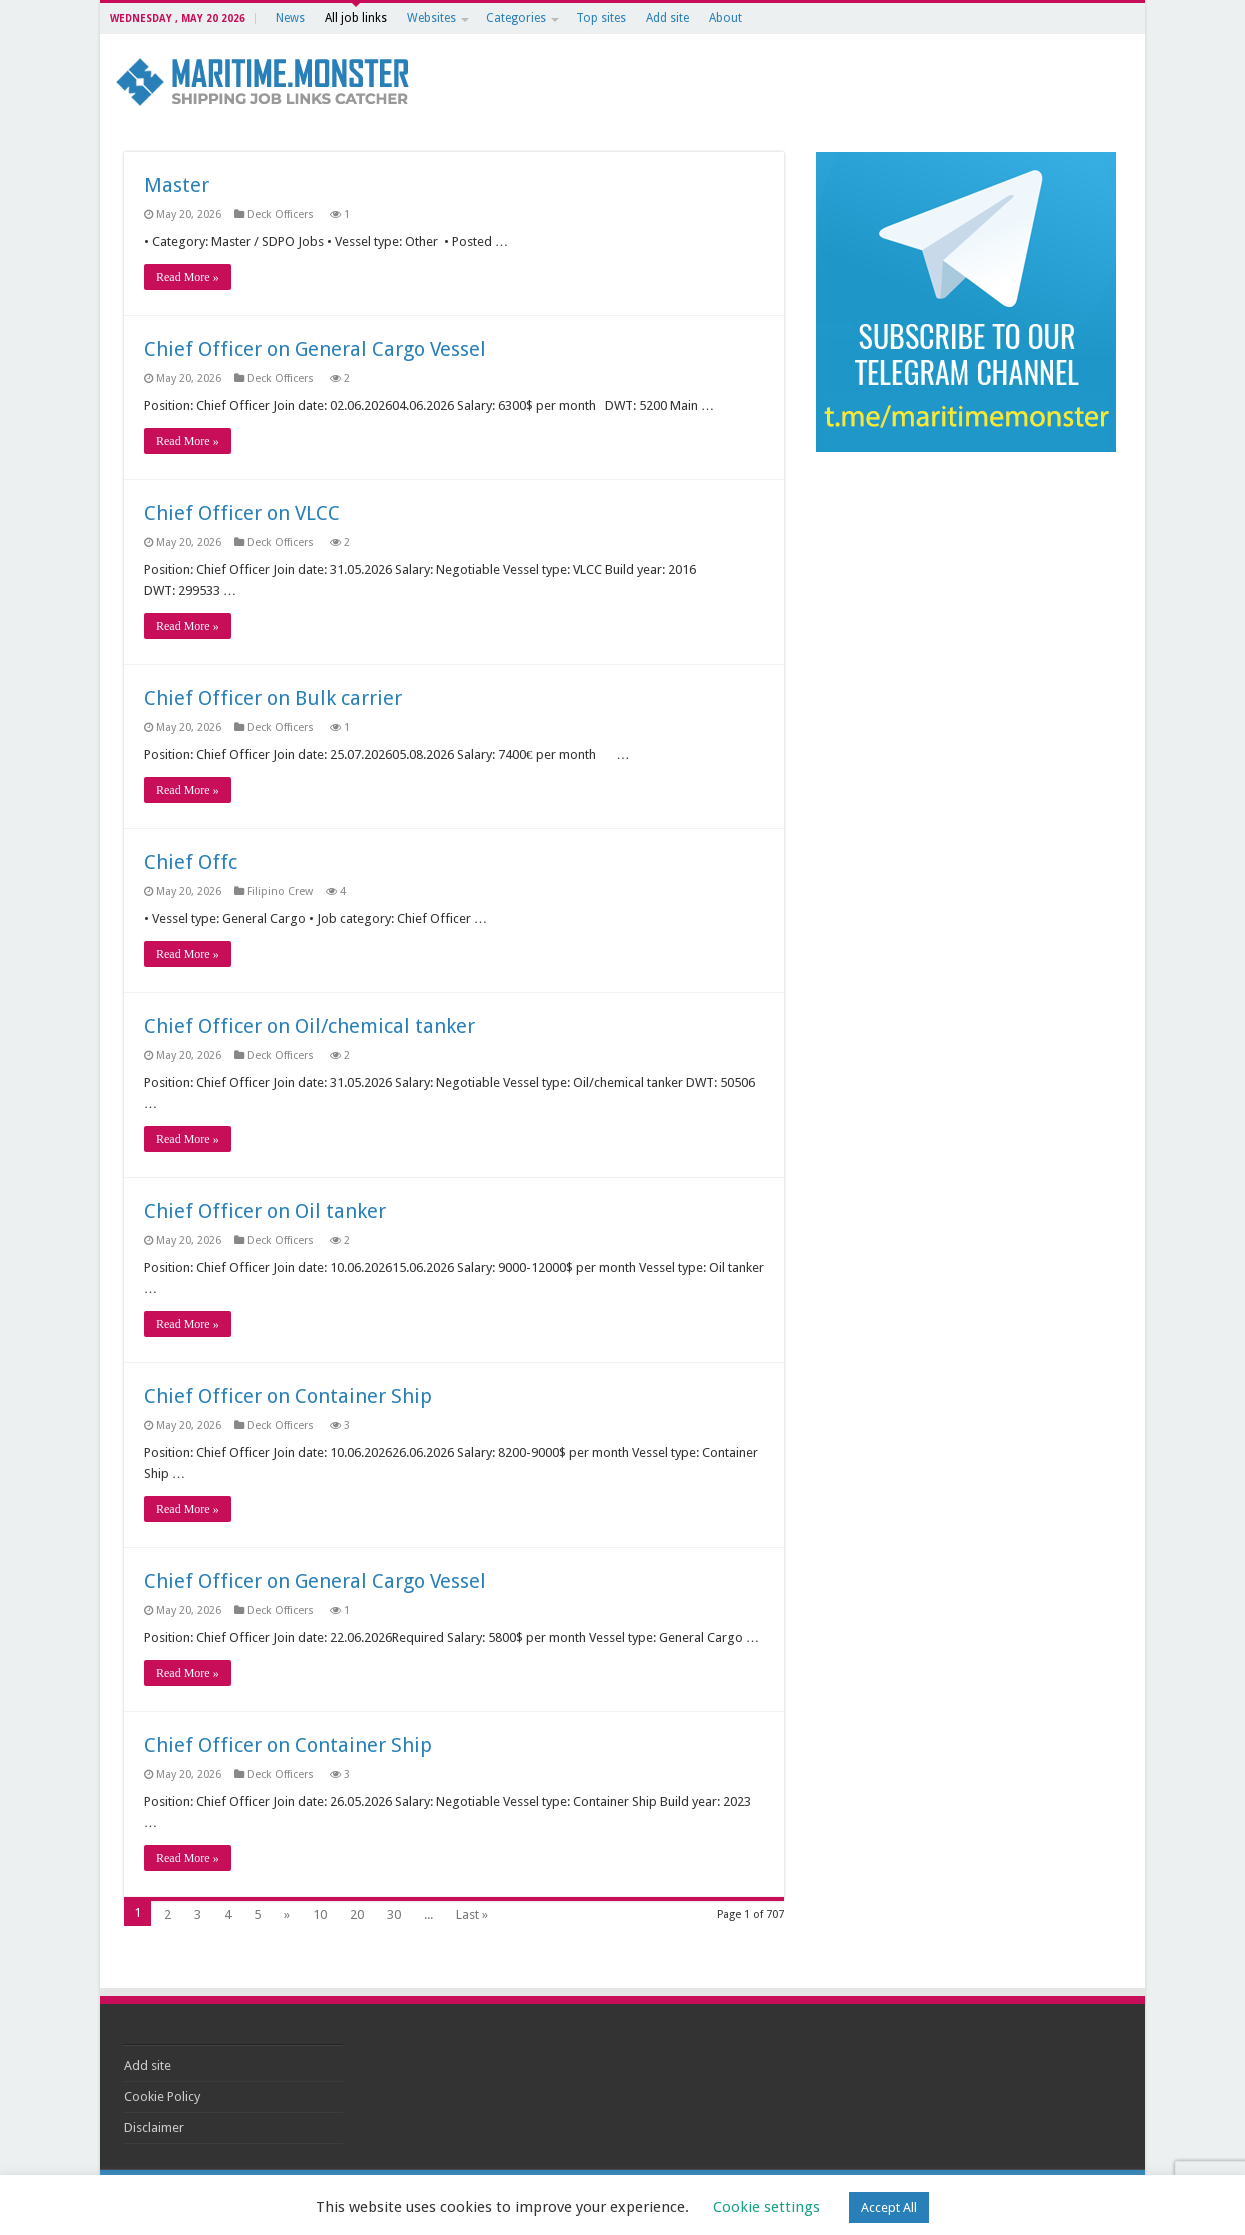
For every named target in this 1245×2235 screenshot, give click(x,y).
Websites (431, 18)
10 (320, 1914)
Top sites (601, 18)
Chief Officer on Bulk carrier (273, 698)
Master (176, 185)
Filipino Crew (280, 891)
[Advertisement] (966, 602)
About (725, 18)
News (290, 18)
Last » (472, 1914)
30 (394, 1914)
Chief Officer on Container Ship (288, 1396)
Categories (516, 18)
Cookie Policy (162, 2096)
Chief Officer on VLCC (242, 513)
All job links (356, 18)
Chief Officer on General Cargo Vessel (315, 349)
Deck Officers (282, 214)
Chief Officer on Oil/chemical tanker (309, 1026)
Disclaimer (154, 2127)
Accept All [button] (889, 2207)
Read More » (187, 277)
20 (357, 1914)
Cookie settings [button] (766, 2207)
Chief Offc (190, 862)
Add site (667, 18)
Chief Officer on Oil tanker (265, 1211)
